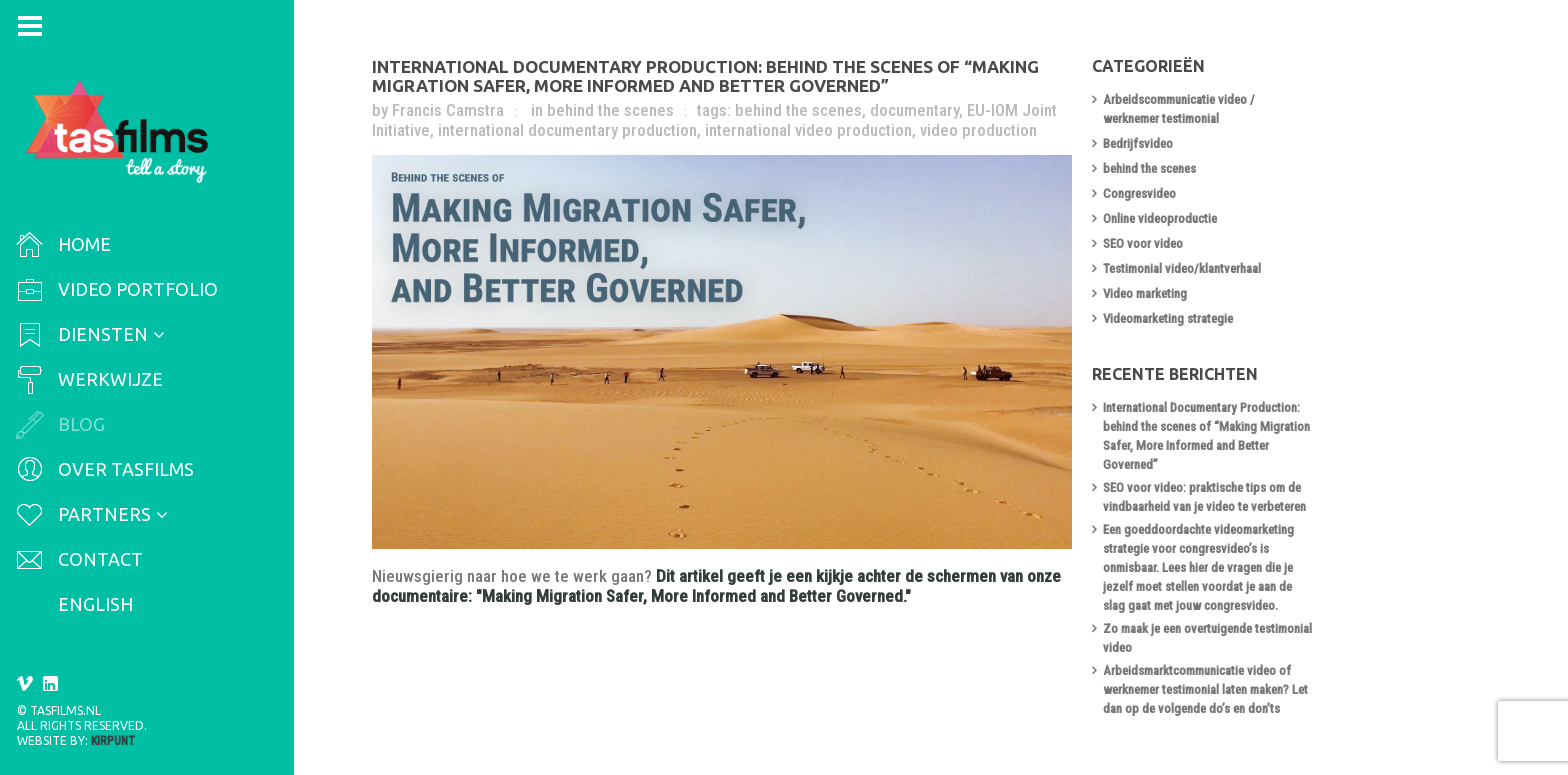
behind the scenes (612, 110)
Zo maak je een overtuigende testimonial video (1209, 638)
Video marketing (1147, 293)
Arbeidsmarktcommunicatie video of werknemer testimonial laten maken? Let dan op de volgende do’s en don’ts (1207, 689)
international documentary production (569, 130)
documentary (916, 110)
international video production (810, 130)
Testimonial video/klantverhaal (1184, 268)
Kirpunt (113, 741)
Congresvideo (1141, 193)
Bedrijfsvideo (1140, 143)
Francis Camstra (450, 110)
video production (980, 130)
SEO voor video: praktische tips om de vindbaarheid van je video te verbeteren (1206, 497)
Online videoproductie (1162, 218)
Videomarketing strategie (1170, 318)
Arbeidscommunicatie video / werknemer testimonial (1181, 109)
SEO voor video (1145, 243)
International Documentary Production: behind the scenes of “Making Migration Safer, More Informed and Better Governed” (707, 76)
